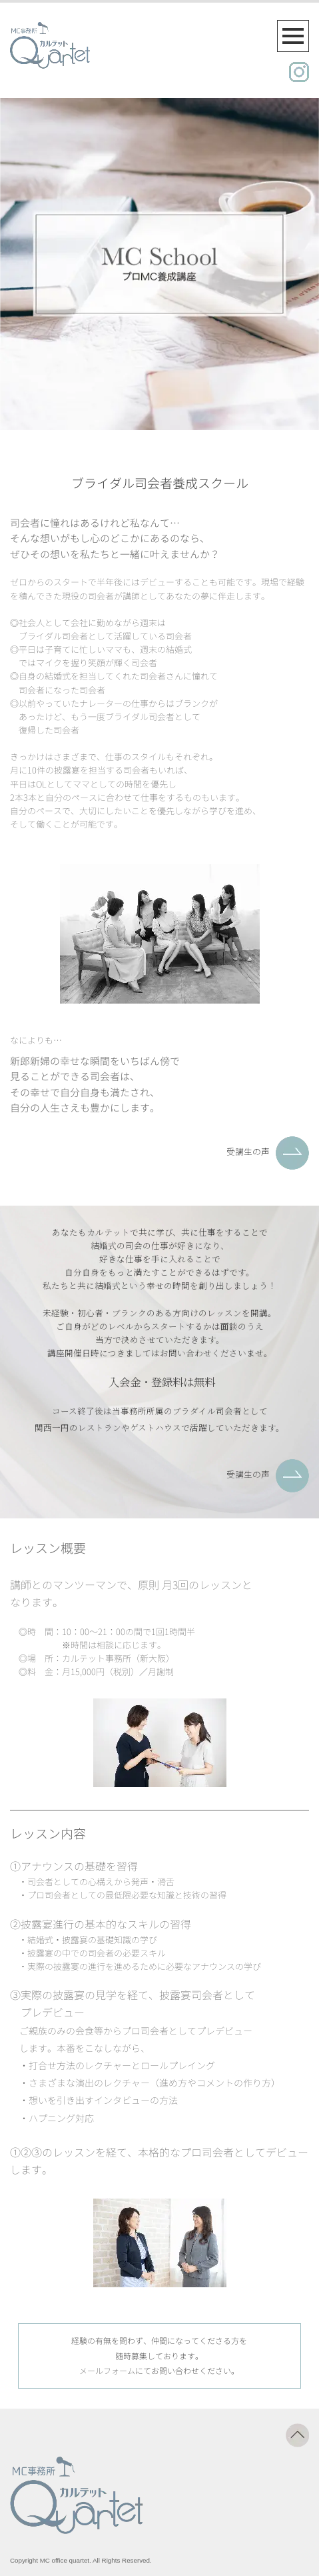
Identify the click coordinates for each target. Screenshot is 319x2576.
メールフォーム (107, 2371)
